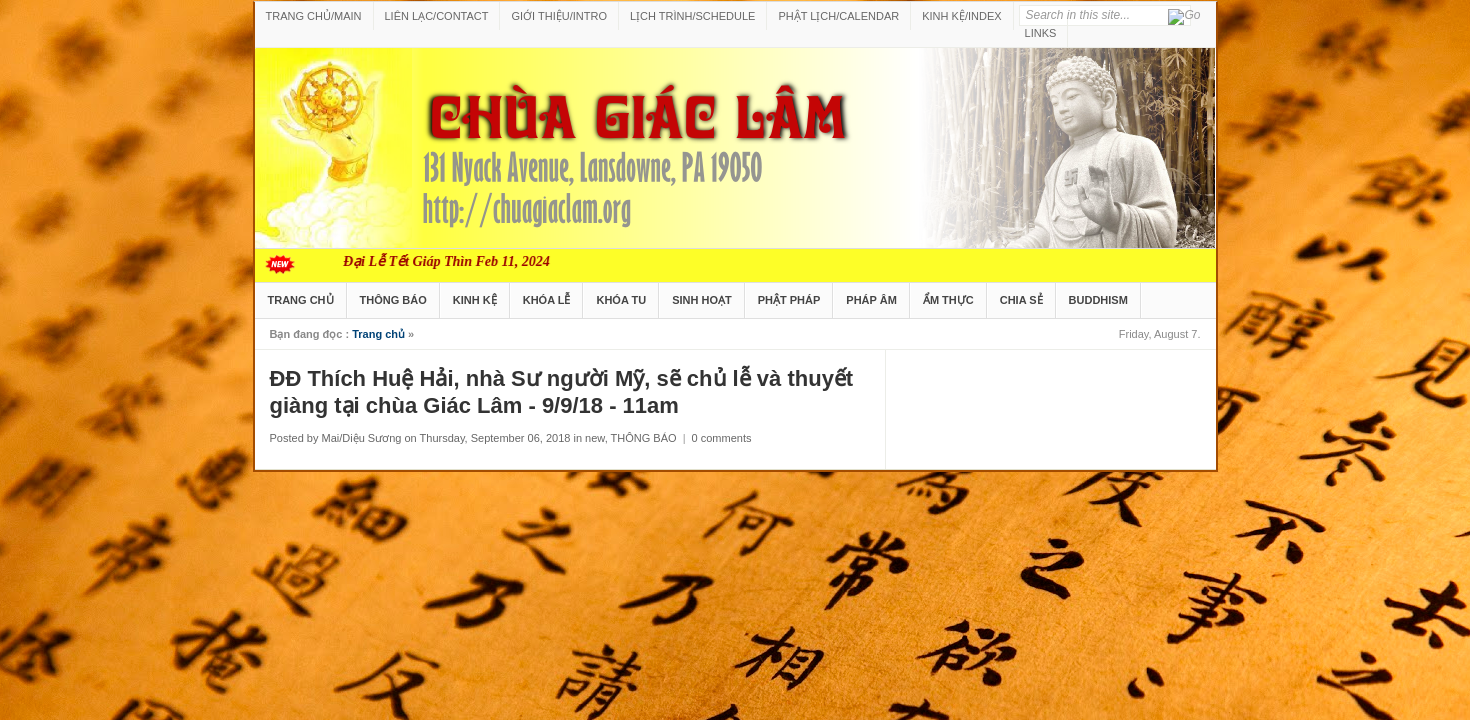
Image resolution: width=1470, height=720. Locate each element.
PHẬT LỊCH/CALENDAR (838, 16)
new (595, 438)
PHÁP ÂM (871, 300)
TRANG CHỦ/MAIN (314, 16)
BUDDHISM (1098, 300)
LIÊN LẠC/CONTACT (437, 16)
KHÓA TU (621, 300)
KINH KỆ (475, 300)
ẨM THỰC (948, 300)
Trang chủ (378, 334)
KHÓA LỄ (547, 300)
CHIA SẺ (1021, 300)
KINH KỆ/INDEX (961, 16)
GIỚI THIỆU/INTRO (558, 16)
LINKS (1041, 33)
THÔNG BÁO (393, 300)
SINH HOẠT (702, 300)
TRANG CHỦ (301, 300)
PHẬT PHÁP (789, 300)
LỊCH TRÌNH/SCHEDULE (692, 16)
